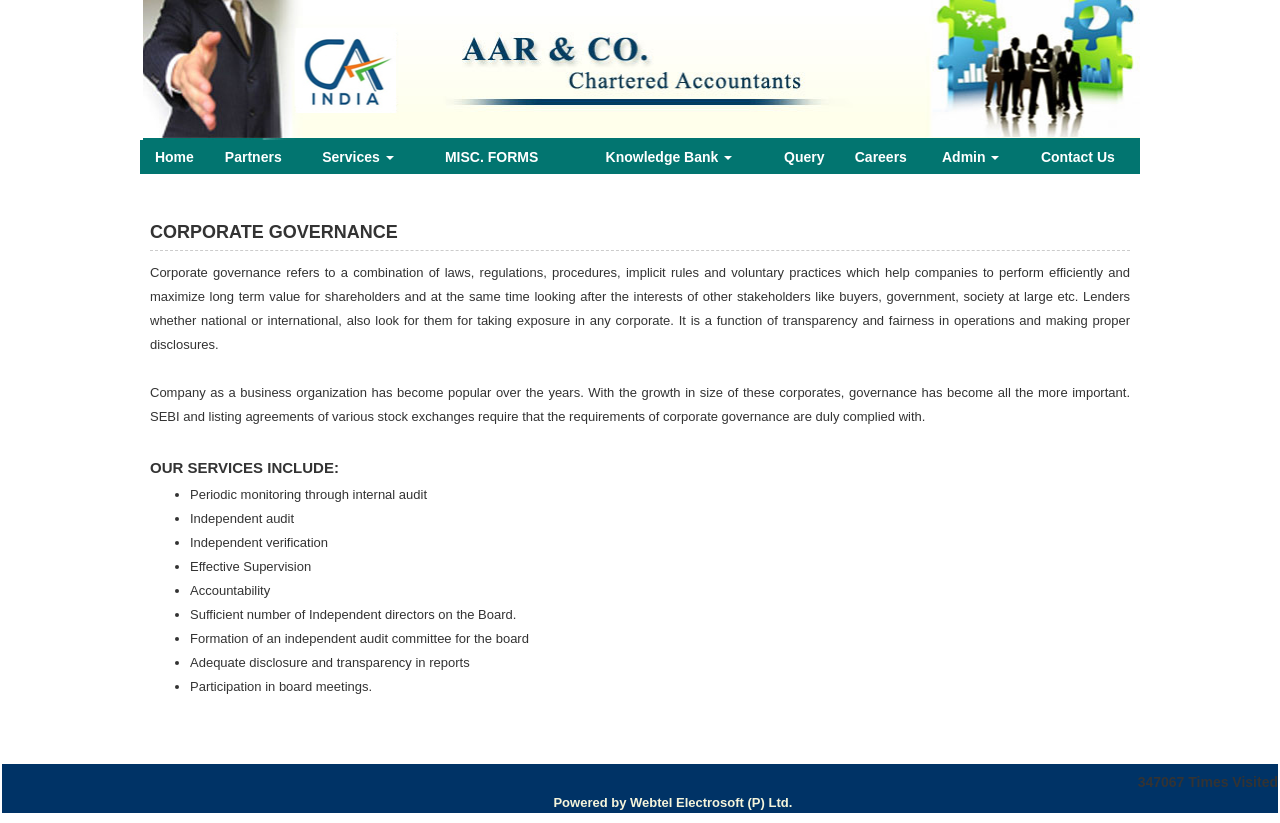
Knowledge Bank (669, 157)
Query (804, 157)
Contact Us (1078, 157)
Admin (970, 157)
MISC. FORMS (491, 157)
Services (358, 157)
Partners (253, 157)
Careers (881, 157)
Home (174, 157)
